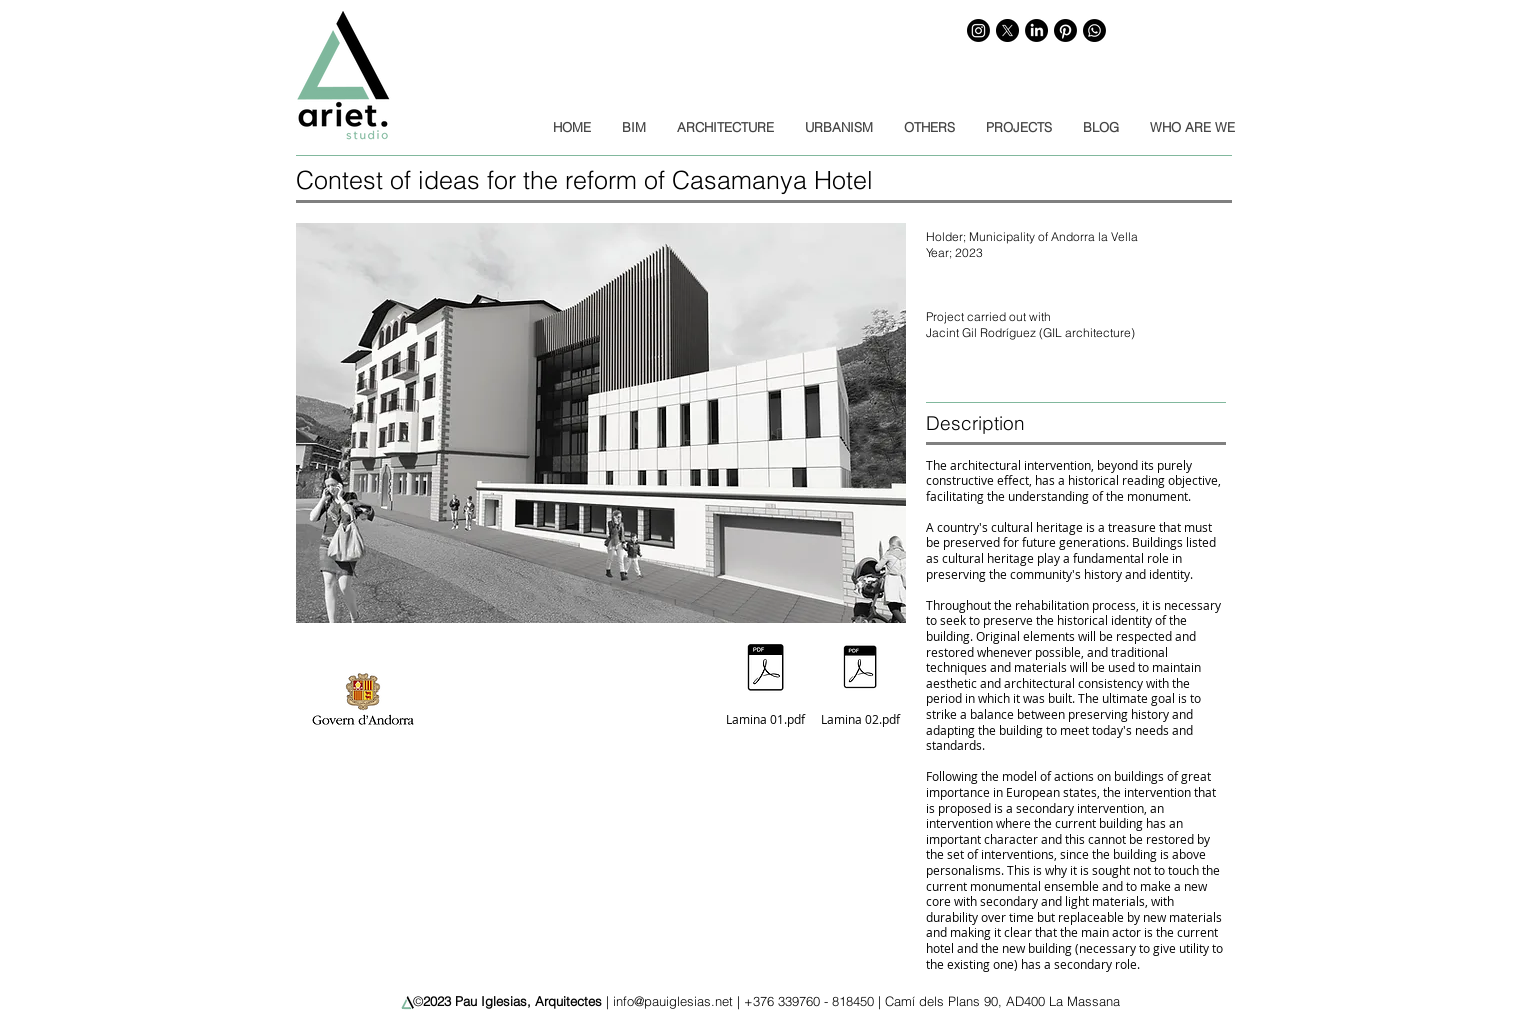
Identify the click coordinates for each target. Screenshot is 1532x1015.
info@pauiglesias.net (673, 1001)
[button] (601, 423)
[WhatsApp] (1094, 30)
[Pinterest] (1065, 30)
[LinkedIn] (1036, 30)
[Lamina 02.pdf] (860, 678)
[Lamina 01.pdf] (765, 678)
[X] (1007, 30)
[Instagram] (978, 30)
